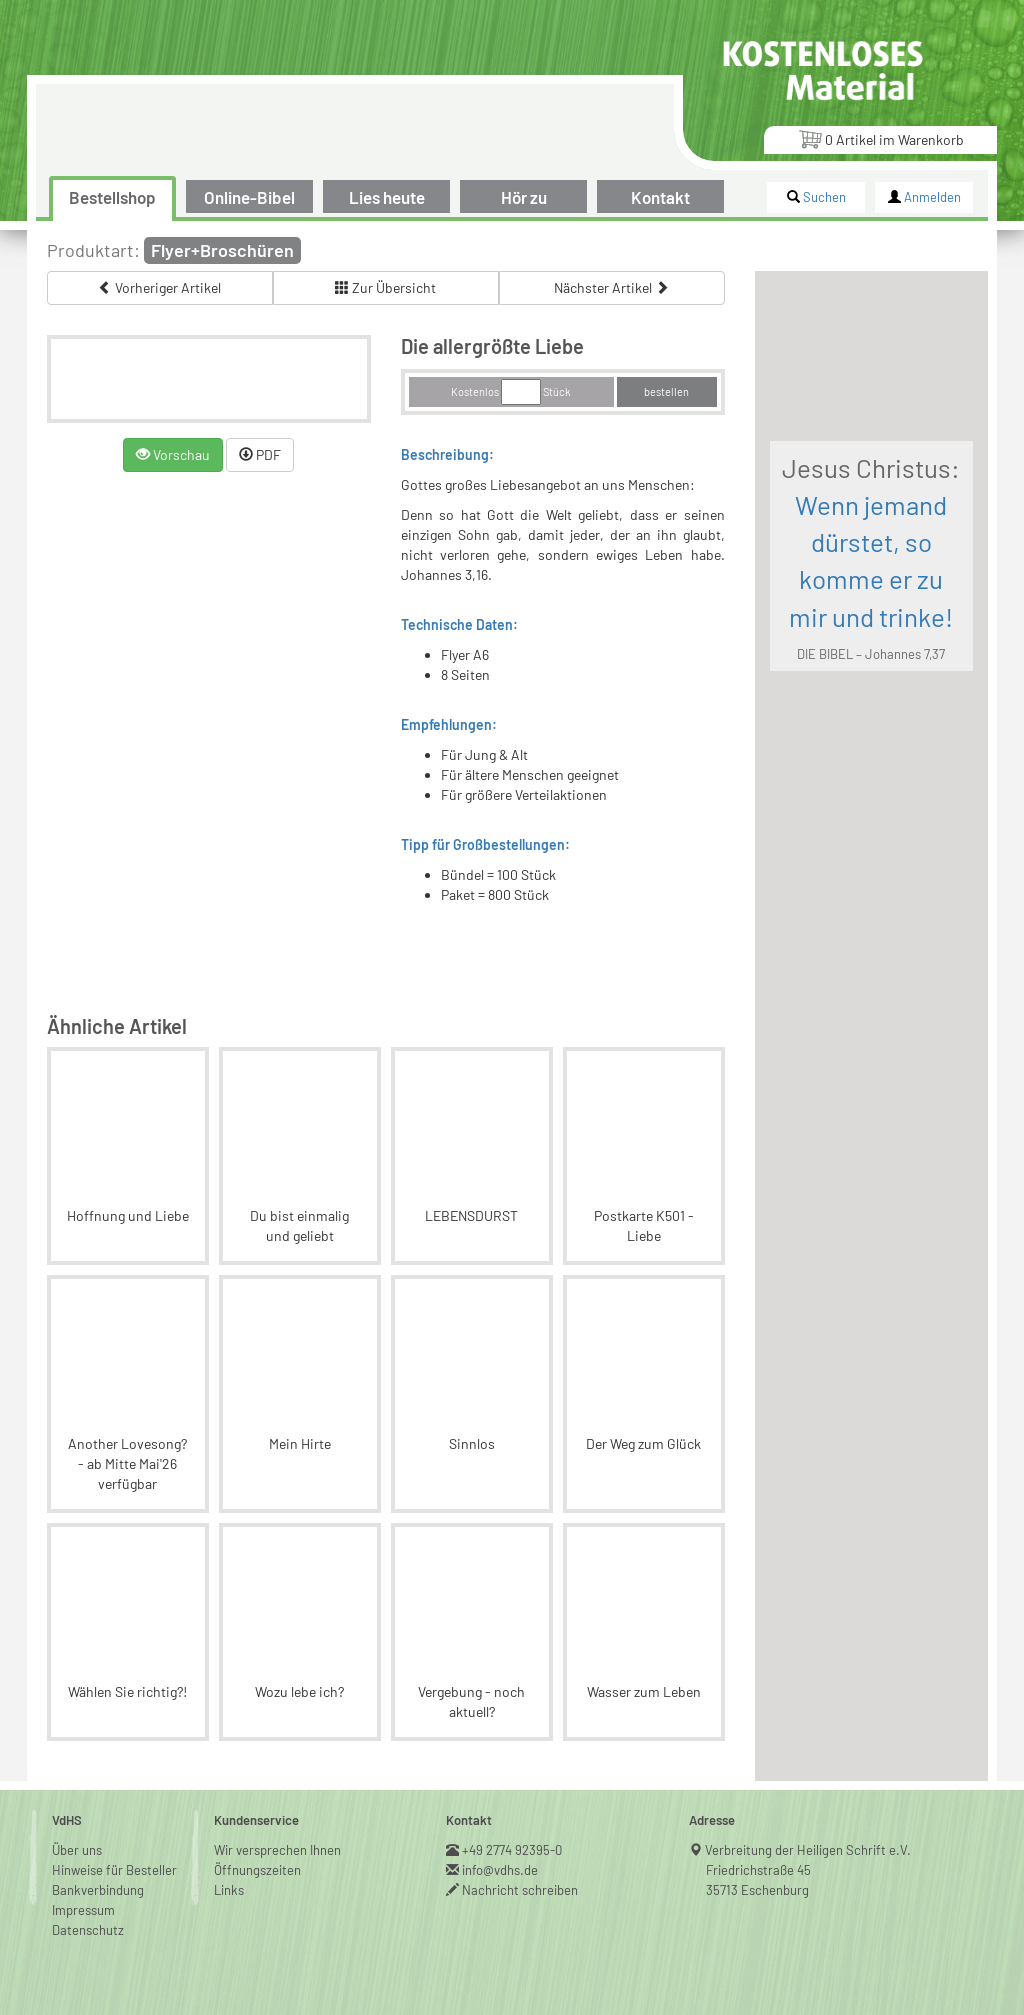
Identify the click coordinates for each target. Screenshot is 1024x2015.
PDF (260, 454)
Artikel (881, 138)
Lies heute (387, 197)
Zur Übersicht (385, 287)
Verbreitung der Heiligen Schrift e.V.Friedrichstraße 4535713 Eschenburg (808, 1870)
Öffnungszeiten (257, 1870)
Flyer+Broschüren (222, 250)
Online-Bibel (249, 197)
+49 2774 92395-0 (512, 1850)
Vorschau (173, 454)
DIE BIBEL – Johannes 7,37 (871, 654)
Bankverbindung (98, 1890)
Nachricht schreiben (520, 1890)
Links (229, 1890)
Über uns (77, 1850)
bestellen (666, 391)
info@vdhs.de (500, 1870)
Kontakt (660, 197)
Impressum (83, 1910)
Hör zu (524, 197)
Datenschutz (88, 1930)
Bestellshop (112, 197)
